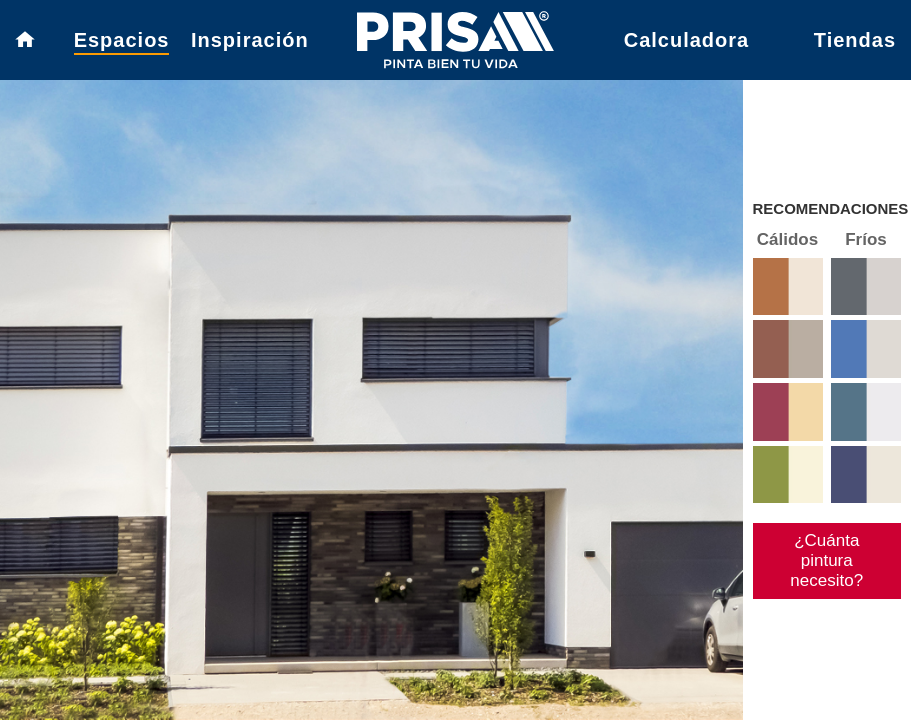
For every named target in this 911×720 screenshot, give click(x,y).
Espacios (122, 40)
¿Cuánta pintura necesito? (826, 560)
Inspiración (250, 40)
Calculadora (686, 40)
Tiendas (855, 40)
